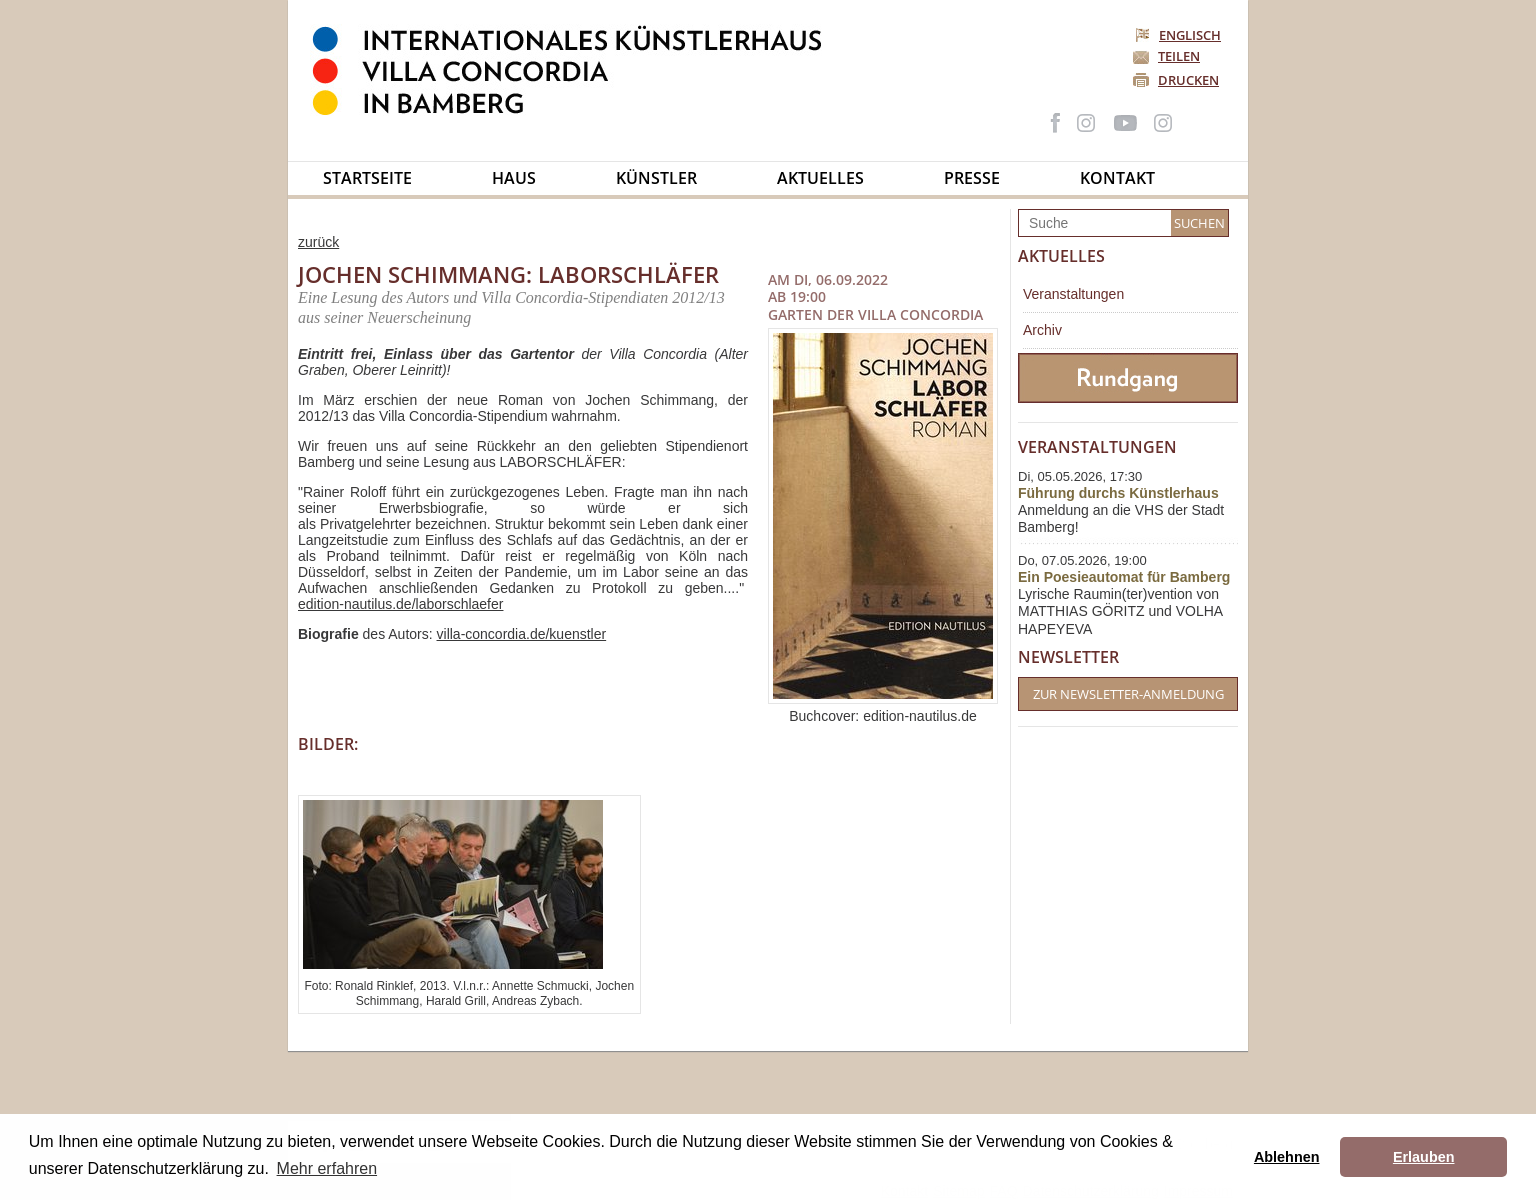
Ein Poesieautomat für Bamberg (1124, 577)
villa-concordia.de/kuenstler (522, 634)
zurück (318, 242)
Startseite (367, 178)
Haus (514, 178)
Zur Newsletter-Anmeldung (1128, 694)
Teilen (1179, 56)
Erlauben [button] (1424, 1157)
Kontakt (1117, 178)
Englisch (1179, 35)
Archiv (1042, 330)
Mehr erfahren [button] (327, 1168)
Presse (972, 178)
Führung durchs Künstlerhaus (1118, 493)
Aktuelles (820, 178)
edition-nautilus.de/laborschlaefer (400, 604)
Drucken (1188, 80)
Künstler (656, 178)
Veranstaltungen (1073, 294)
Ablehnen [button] (1287, 1157)
